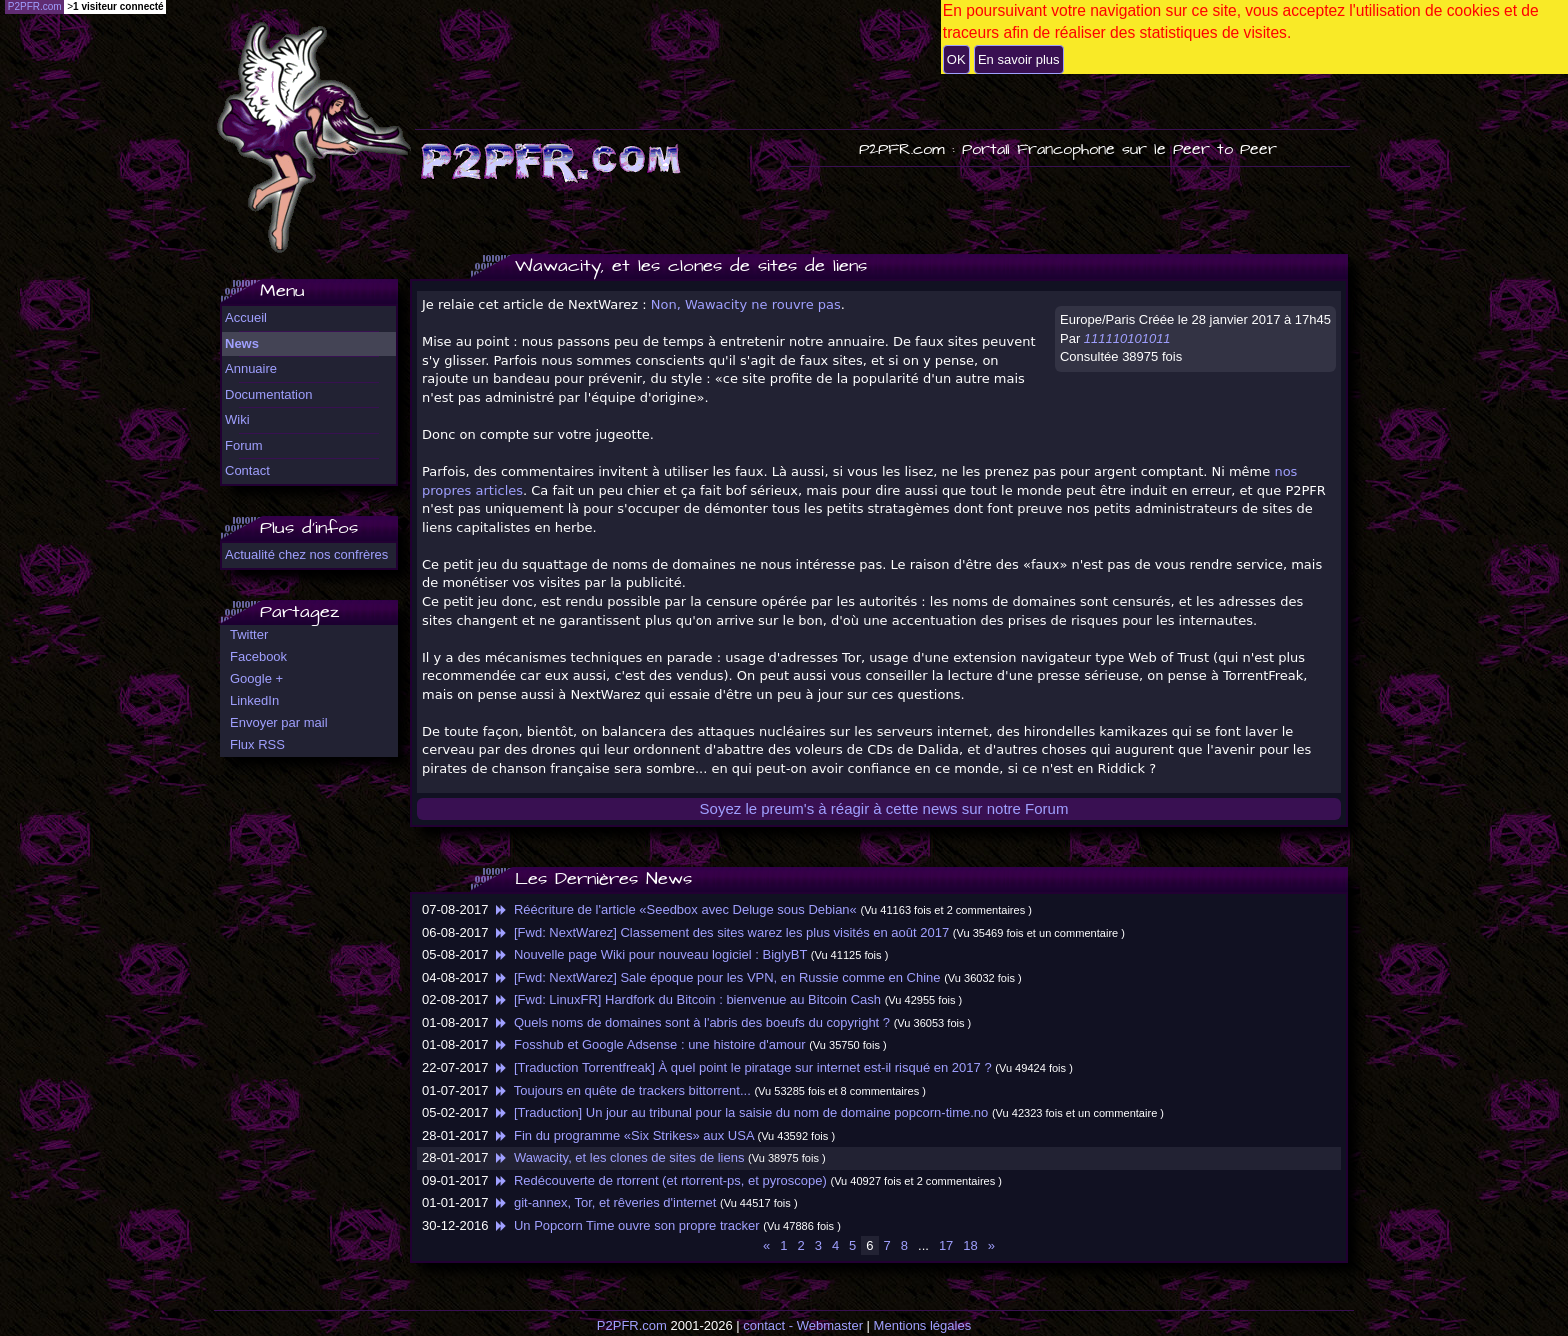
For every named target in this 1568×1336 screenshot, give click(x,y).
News (242, 343)
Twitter (249, 634)
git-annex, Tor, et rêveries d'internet (604, 1202)
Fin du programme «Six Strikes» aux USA (623, 1135)
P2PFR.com (632, 1325)
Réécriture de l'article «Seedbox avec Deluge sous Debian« (674, 909)
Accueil (246, 317)
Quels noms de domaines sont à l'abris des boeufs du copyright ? (691, 1022)
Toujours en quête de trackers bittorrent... (621, 1090)
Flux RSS (257, 744)
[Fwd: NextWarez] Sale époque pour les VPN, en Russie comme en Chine (716, 977)
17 (946, 1245)
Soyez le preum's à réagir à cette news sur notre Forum (884, 808)
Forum (244, 445)
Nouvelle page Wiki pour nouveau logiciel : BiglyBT (649, 954)
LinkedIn (254, 700)
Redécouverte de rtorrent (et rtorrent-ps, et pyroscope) (659, 1180)
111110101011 (1127, 338)
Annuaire (251, 368)
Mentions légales (923, 1325)
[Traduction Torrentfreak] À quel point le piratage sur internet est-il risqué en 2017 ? (742, 1067)
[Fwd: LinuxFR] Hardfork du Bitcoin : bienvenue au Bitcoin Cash (686, 999)
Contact (247, 470)
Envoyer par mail (279, 722)
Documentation (268, 394)
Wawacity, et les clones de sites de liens (618, 1157)
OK (956, 59)
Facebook (258, 656)
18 (970, 1245)
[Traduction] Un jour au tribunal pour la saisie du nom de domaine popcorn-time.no (740, 1112)
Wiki (237, 419)
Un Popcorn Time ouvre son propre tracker (626, 1225)
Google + (256, 678)
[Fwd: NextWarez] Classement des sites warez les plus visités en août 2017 (720, 932)
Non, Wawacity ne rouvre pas (746, 304)
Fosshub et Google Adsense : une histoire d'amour (648, 1044)
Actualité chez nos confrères (306, 554)
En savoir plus (1019, 59)
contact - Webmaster (803, 1325)
